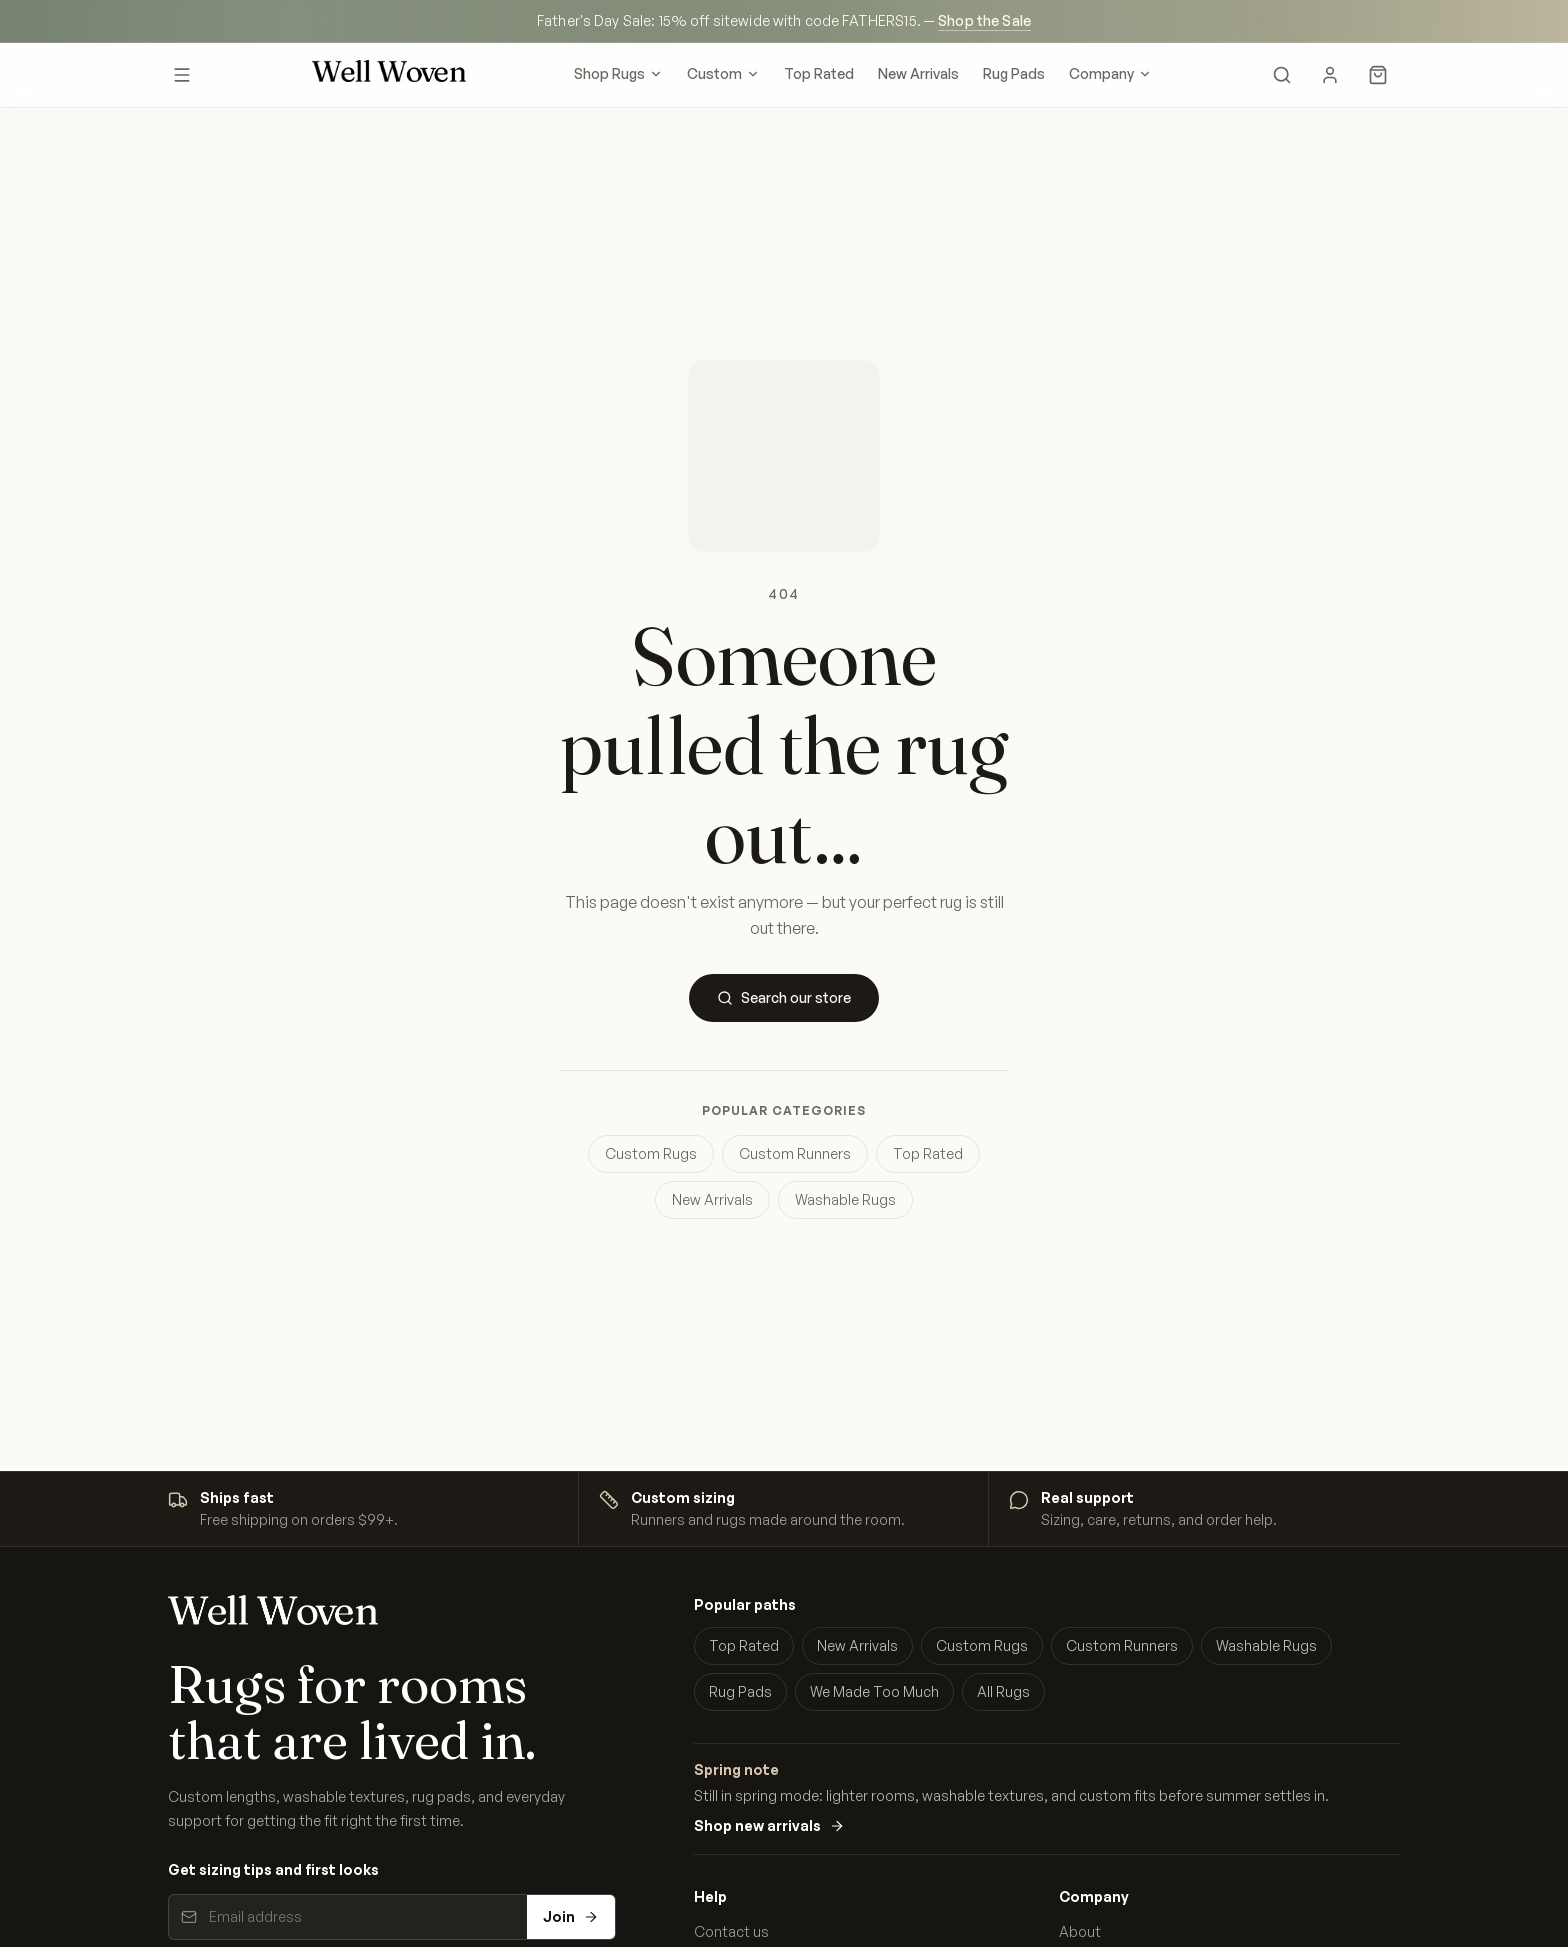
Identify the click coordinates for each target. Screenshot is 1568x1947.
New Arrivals (918, 73)
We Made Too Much (874, 1691)
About (1080, 1931)
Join (571, 1916)
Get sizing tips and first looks (273, 1869)
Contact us (731, 1931)
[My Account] (1330, 75)
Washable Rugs (845, 1199)
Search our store (784, 997)
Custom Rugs (651, 1153)
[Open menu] (182, 75)
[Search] (1282, 75)
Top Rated (819, 73)
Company (1110, 73)
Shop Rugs (618, 73)
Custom (723, 73)
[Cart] (1378, 75)
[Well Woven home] (389, 75)
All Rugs (1003, 1691)
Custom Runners (795, 1153)
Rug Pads (1014, 73)
